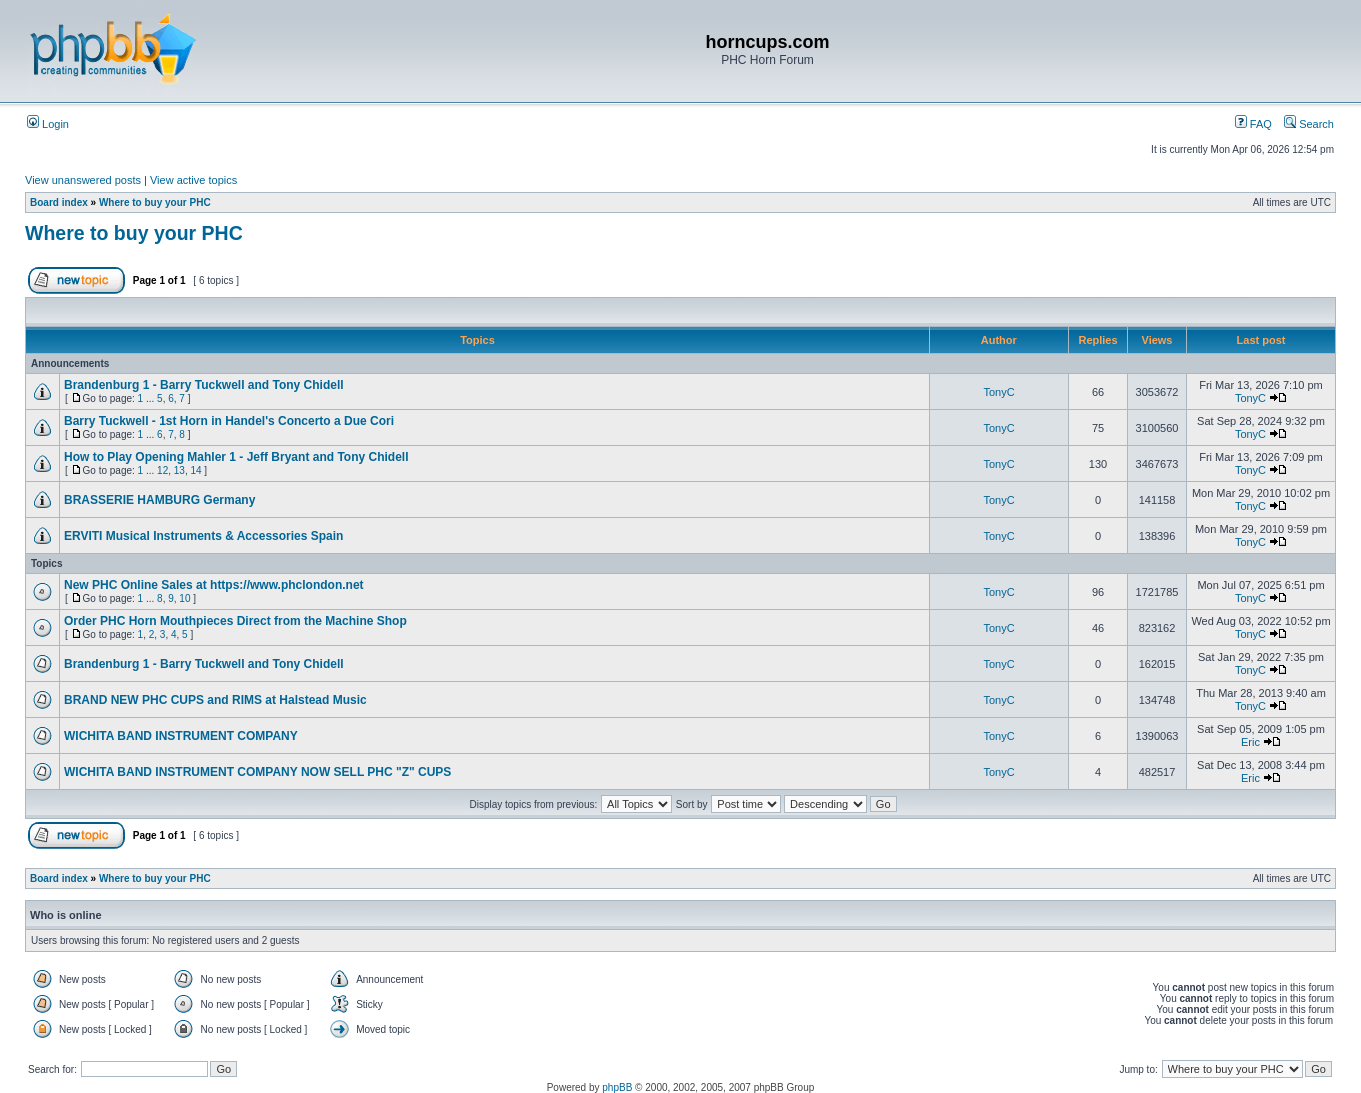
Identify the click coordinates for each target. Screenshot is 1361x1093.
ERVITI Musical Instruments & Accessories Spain (203, 536)
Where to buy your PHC (155, 202)
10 (184, 598)
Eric (1250, 742)
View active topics (193, 180)
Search (1309, 124)
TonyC (998, 392)
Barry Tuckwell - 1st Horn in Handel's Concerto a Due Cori (229, 421)
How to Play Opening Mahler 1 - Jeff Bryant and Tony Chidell (236, 457)
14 (195, 470)
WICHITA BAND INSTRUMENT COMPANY (181, 736)
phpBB (617, 1087)
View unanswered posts (83, 180)
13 (179, 470)
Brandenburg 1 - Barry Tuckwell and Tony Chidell (204, 385)
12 (162, 470)
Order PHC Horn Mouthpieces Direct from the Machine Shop (235, 621)
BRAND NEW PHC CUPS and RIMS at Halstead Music (215, 700)
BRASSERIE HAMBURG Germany (159, 500)
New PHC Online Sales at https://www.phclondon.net (214, 585)
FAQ (1253, 124)
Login (48, 124)
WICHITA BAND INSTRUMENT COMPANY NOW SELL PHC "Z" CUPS (257, 772)
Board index (59, 202)
